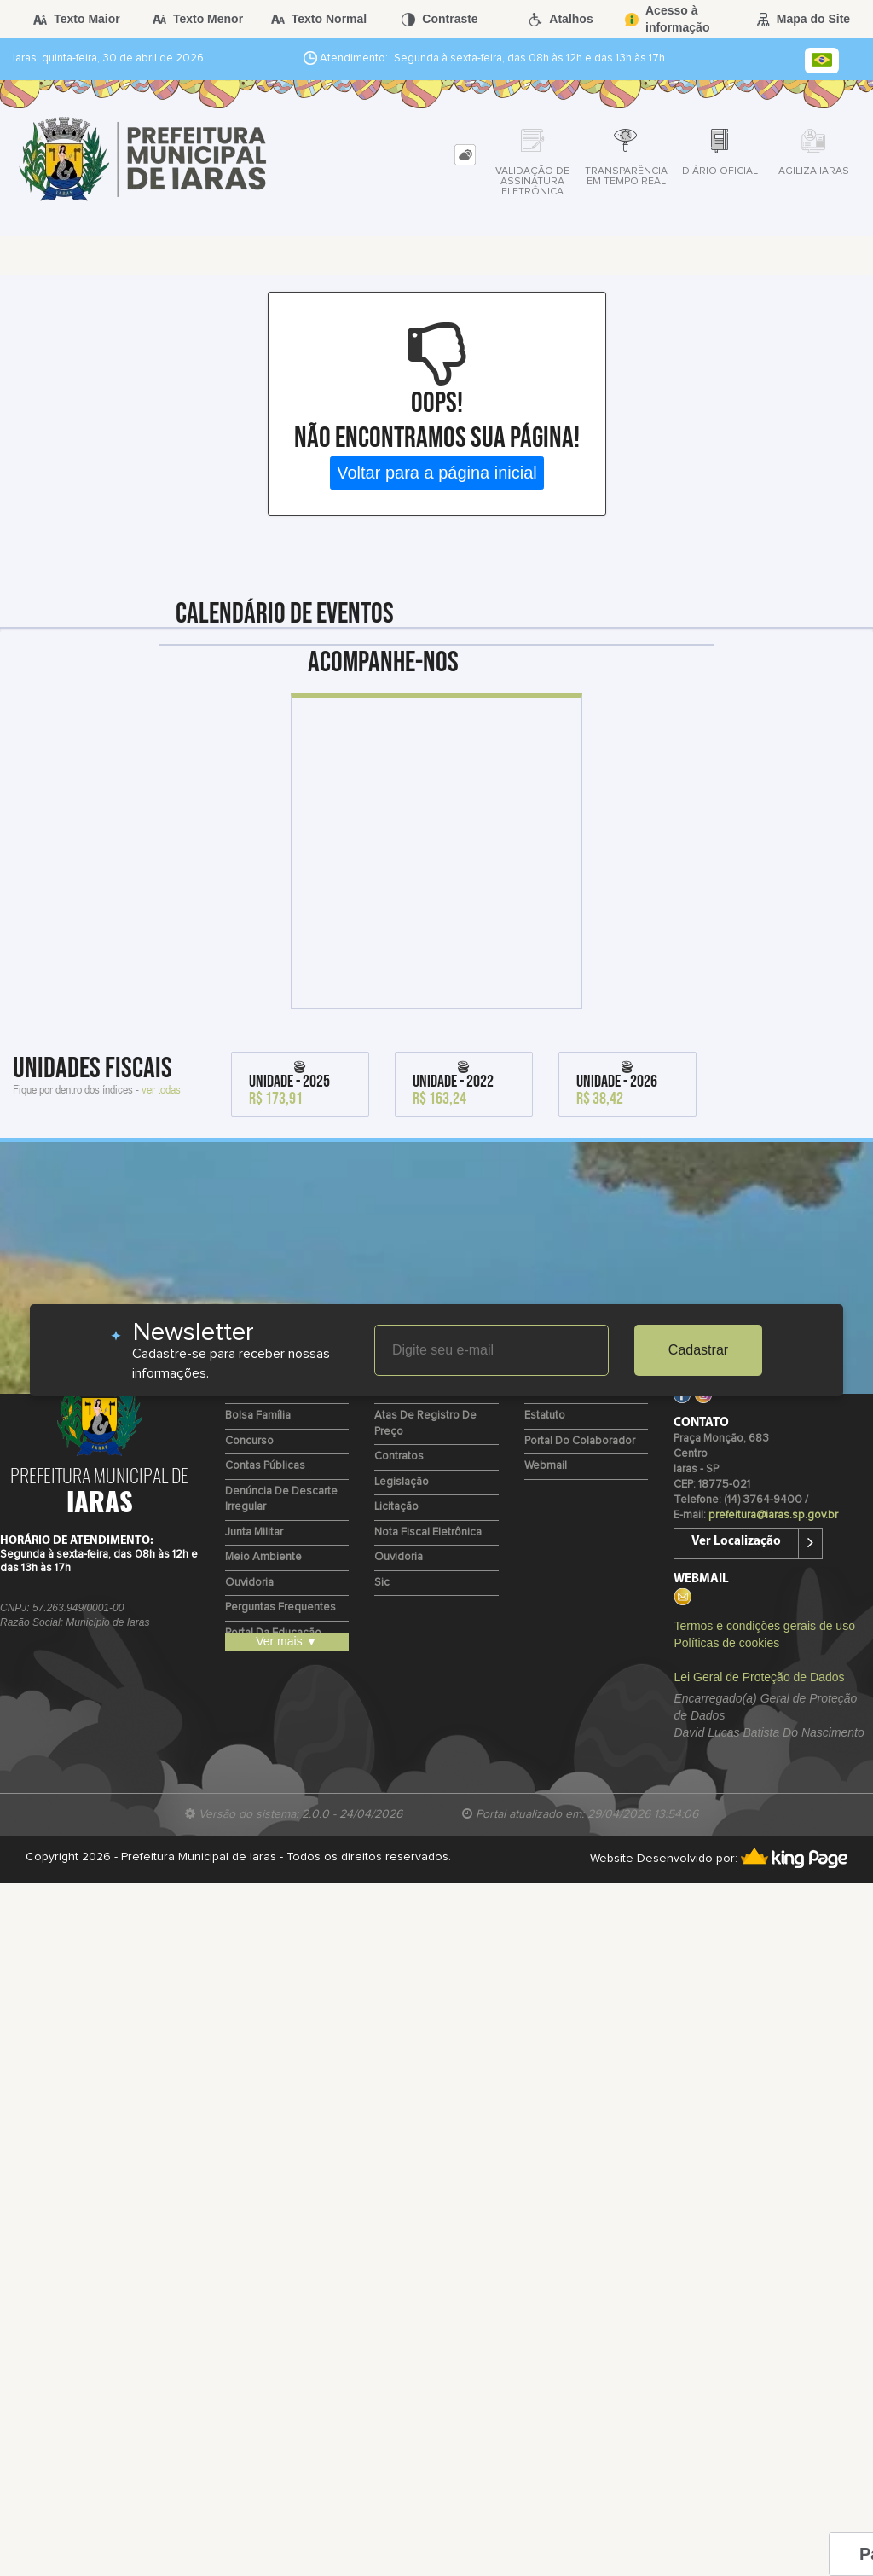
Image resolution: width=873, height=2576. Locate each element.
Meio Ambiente (263, 1557)
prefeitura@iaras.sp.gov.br (773, 1515)
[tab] (465, 154)
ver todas (161, 1089)
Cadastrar (698, 1350)
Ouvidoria (249, 1582)
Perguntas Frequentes (280, 1607)
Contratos (399, 1456)
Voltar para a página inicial (437, 472)
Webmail (545, 1465)
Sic (382, 1582)
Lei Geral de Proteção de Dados (759, 1677)
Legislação (401, 1482)
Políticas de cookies (726, 1643)
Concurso (249, 1441)
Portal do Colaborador (579, 1441)
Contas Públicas (265, 1465)
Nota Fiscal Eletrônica (428, 1532)
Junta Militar (254, 1532)
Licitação (396, 1506)
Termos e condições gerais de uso (764, 1626)
